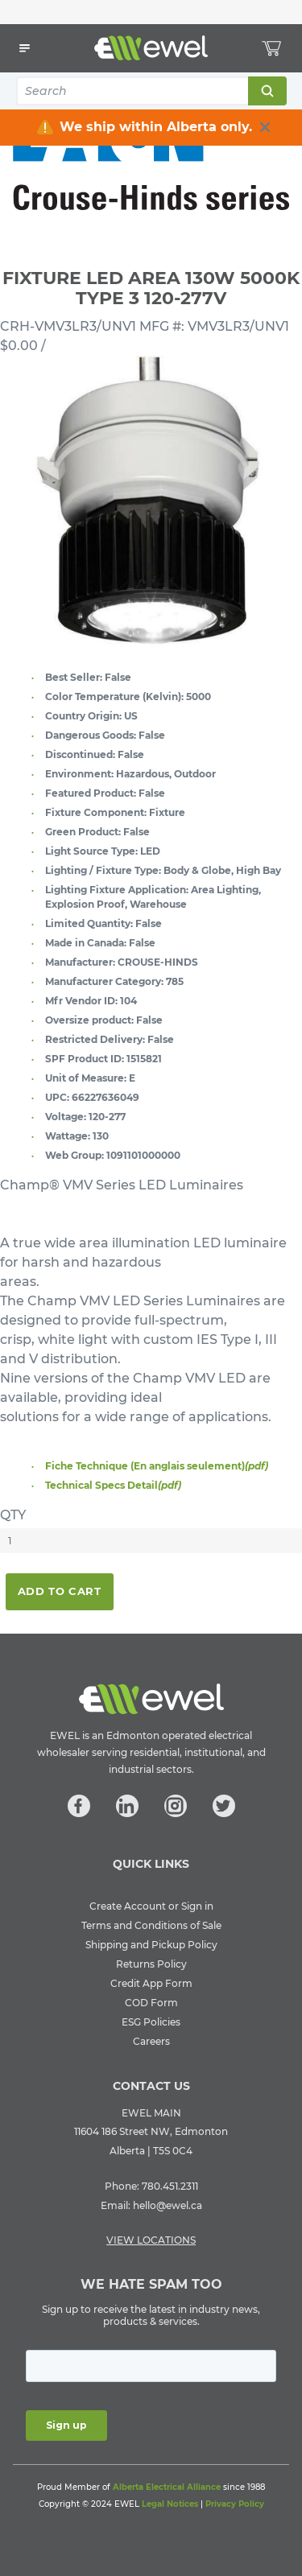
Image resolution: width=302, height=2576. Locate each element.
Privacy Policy (234, 2504)
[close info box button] (265, 127)
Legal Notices (170, 2504)
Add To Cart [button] (59, 1591)
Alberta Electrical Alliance (167, 2487)
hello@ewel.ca (167, 2205)
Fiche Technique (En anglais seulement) (156, 1466)
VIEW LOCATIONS (151, 2240)
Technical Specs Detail (113, 1485)
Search (266, 90)
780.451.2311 (170, 2186)
